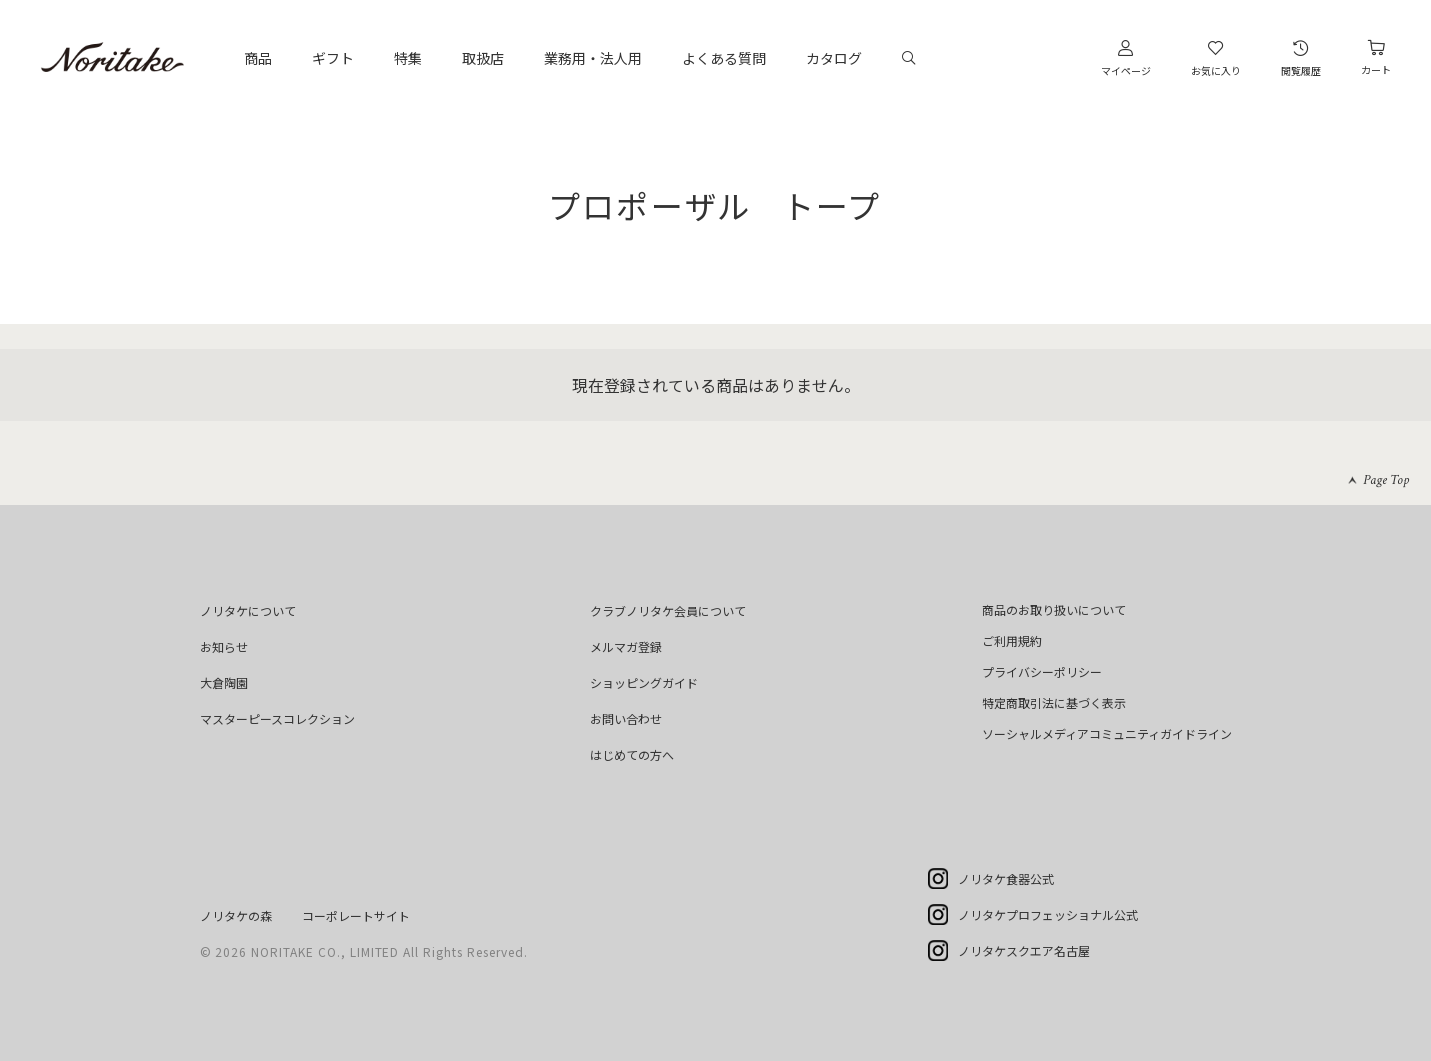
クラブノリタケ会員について (668, 610)
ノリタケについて (248, 610)
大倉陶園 (224, 682)
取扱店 (483, 58)
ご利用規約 (1012, 640)
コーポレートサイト (356, 915)
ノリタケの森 (236, 915)
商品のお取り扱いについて (1054, 609)
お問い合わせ (626, 718)
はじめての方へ (632, 754)
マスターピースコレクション (277, 718)
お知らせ (224, 646)
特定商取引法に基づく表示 (1054, 702)
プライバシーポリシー (1042, 671)
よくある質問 (724, 58)
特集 (408, 58)
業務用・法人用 (593, 58)
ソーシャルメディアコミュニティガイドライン (1107, 733)
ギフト (333, 58)
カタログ (834, 58)
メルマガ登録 (626, 646)
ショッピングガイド (644, 682)
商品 (258, 58)
